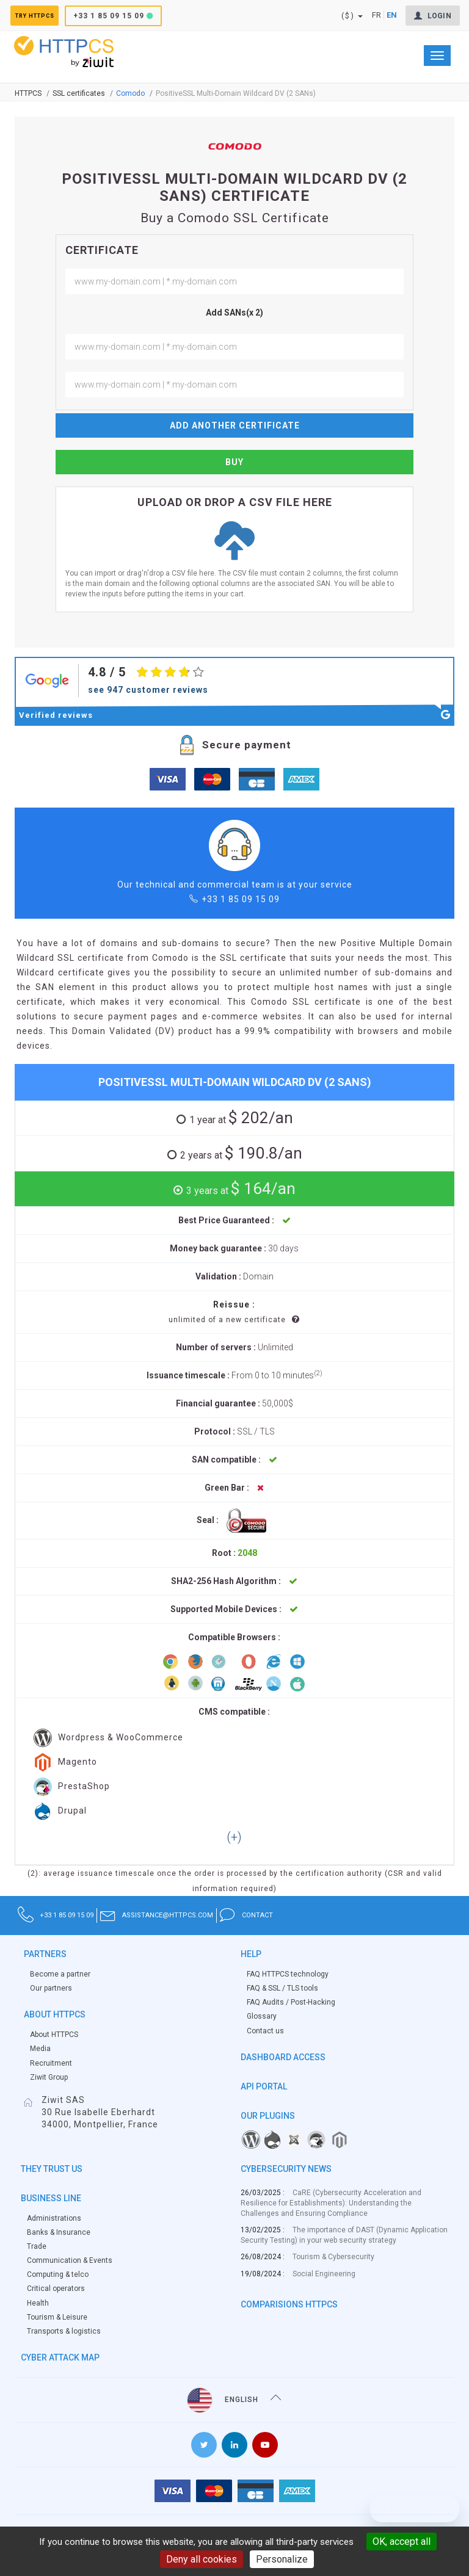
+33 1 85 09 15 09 (136, 16)
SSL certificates (79, 93)
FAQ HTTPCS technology (288, 1974)
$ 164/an (239, 1188)
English (234, 2400)
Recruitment (51, 2063)
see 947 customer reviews (148, 690)
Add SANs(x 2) (234, 312)
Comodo (130, 93)
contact (384, 1914)
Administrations (54, 2218)
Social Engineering (324, 2274)
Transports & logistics (64, 2331)
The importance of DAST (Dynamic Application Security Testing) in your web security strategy (344, 2235)
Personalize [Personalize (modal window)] (282, 2559)
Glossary (262, 2016)
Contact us (265, 2031)
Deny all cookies (201, 2559)
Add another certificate (235, 425)
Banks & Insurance (58, 2232)
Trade (36, 2246)
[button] (234, 1838)
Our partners (51, 1988)
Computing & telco (58, 2274)
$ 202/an (239, 1118)
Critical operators (56, 2288)
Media (40, 2048)
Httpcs (28, 93)
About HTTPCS (54, 2034)
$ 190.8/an (239, 1153)
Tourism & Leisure (57, 2317)
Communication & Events (69, 2260)
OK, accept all (402, 2541)
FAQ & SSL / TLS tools (282, 1988)
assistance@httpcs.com (242, 1914)
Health (38, 2303)
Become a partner (60, 1974)
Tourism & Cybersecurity (333, 2256)
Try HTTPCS (47, 16)
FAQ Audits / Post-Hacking (291, 2002)
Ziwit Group (49, 2077)
